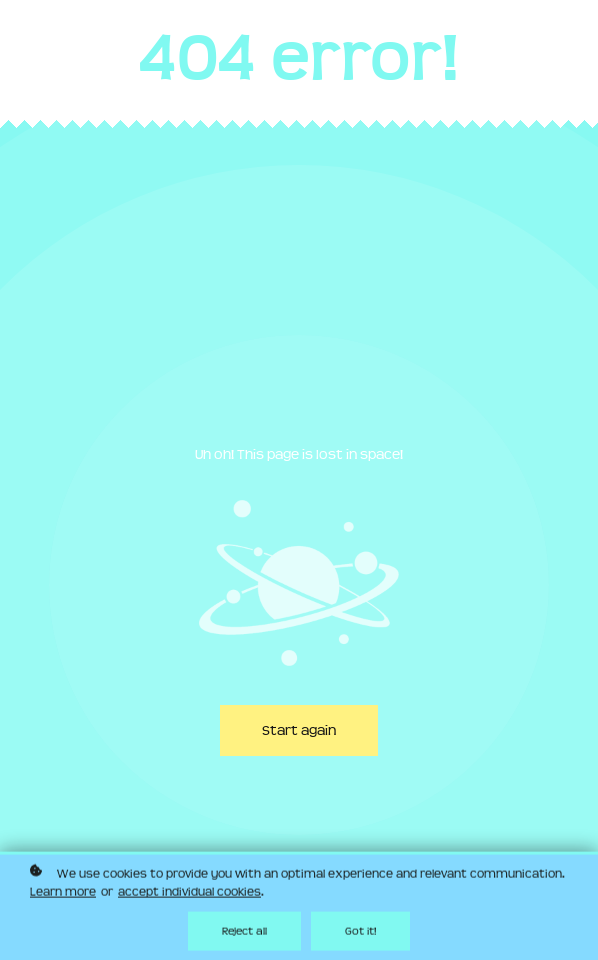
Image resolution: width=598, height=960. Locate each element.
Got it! (360, 932)
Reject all (244, 932)
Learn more (63, 894)
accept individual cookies (189, 894)
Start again (299, 730)
